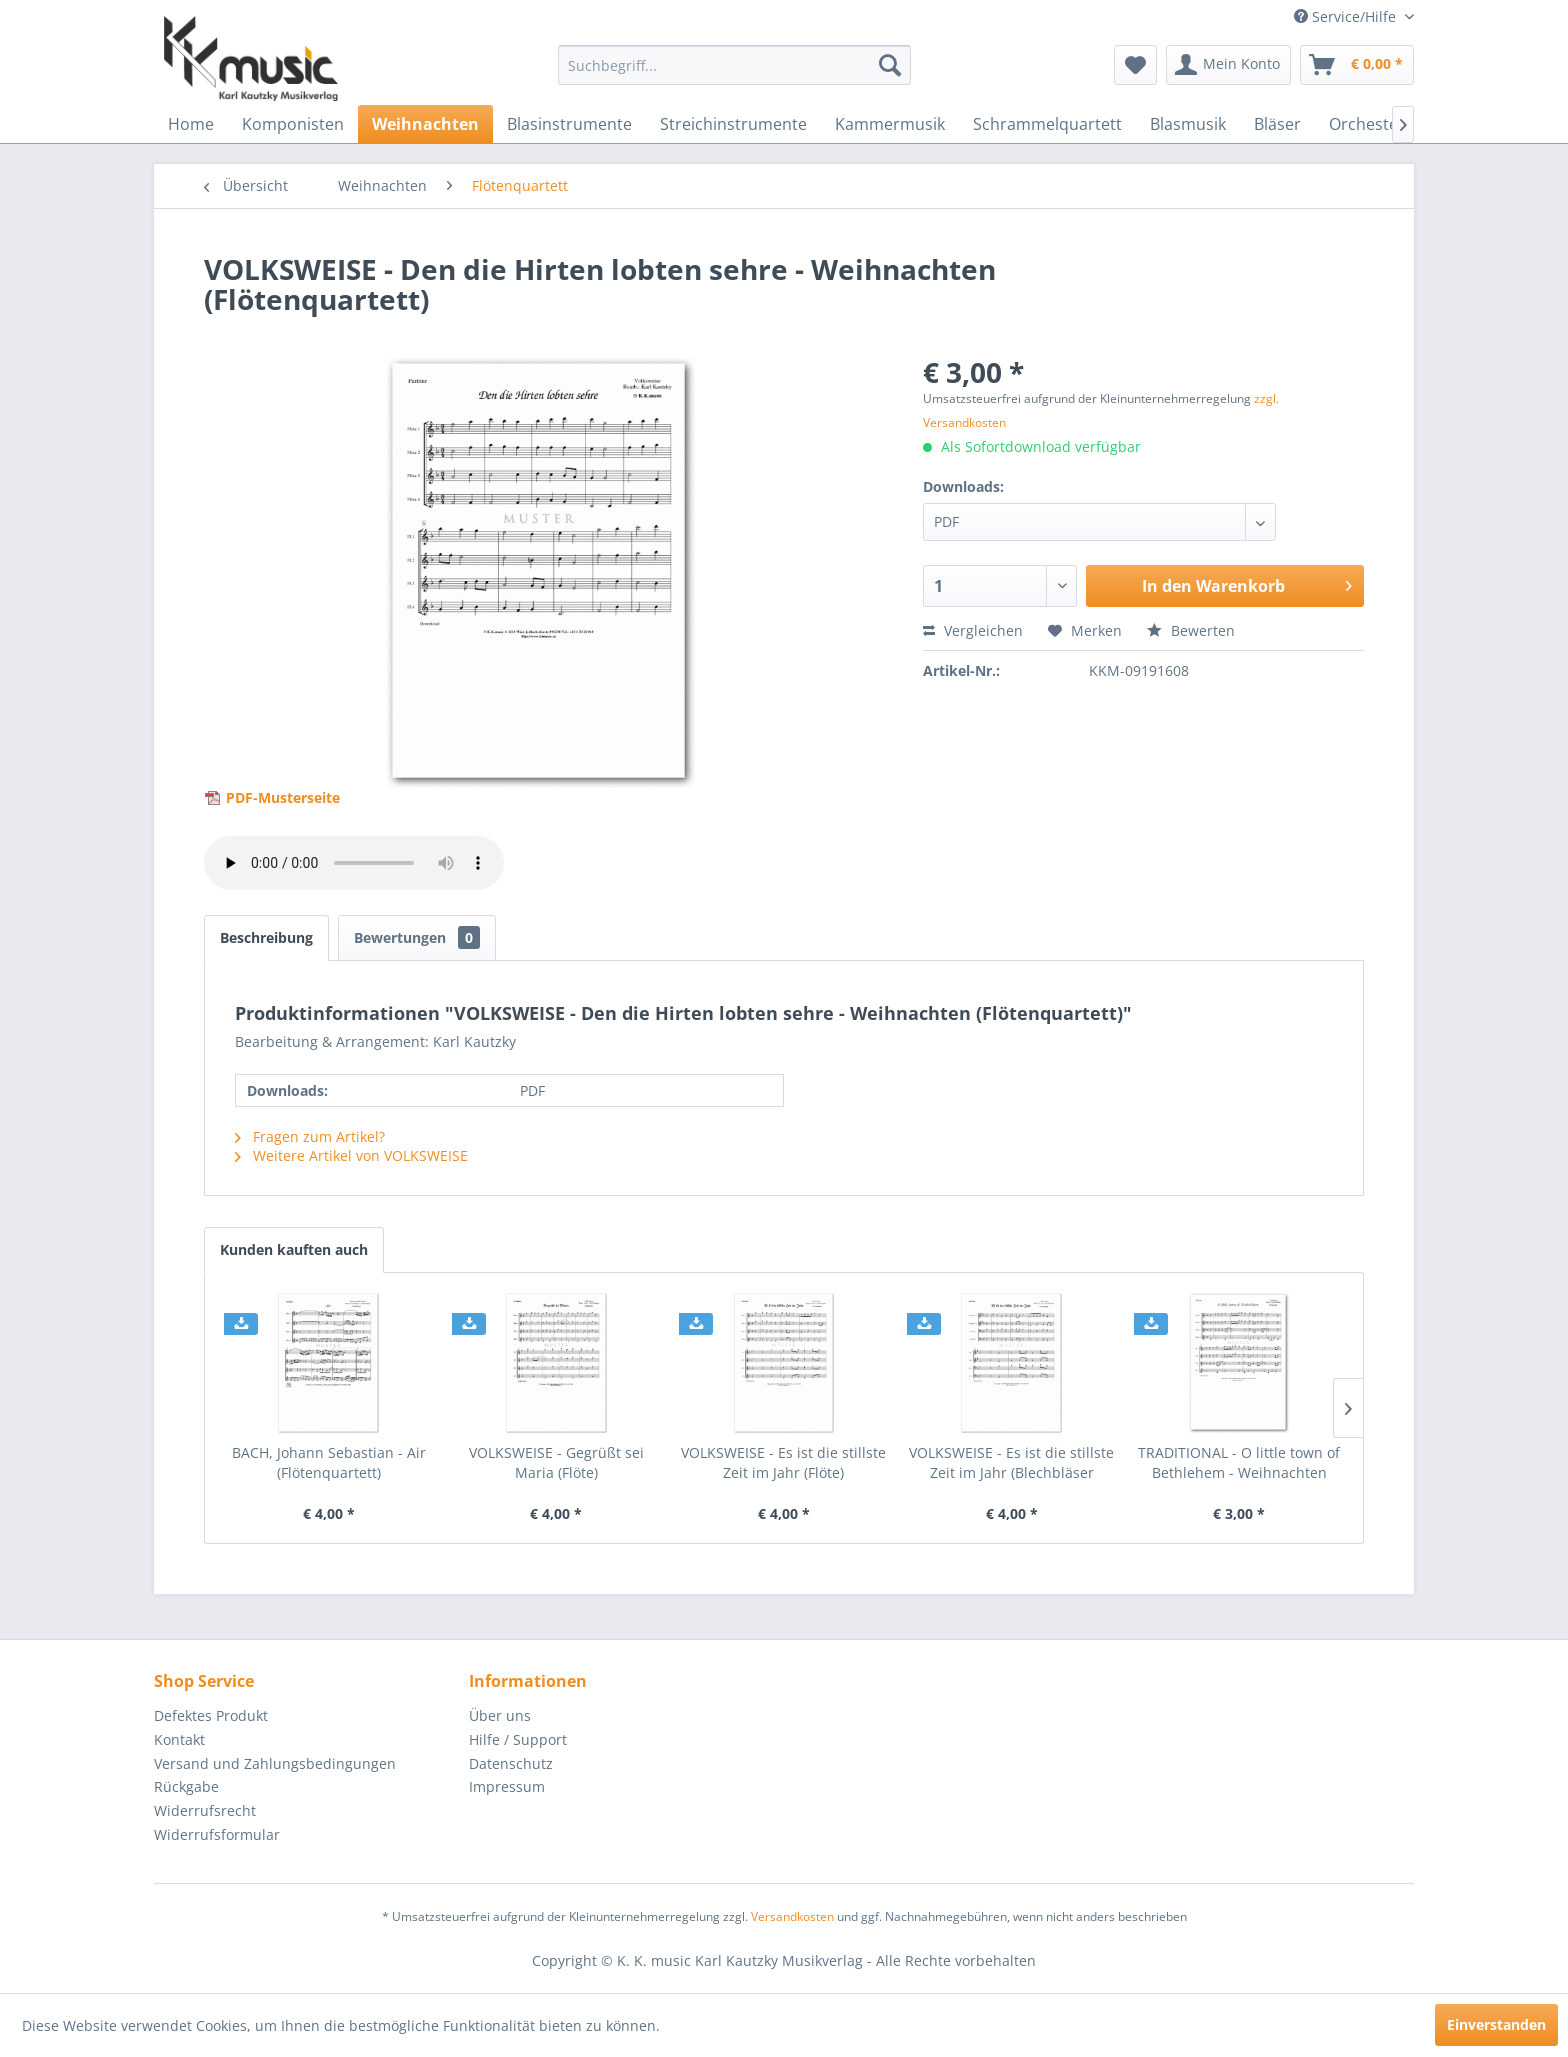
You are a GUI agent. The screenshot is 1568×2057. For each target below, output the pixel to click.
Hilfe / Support (518, 1739)
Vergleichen (973, 630)
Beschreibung (266, 937)
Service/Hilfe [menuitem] (1347, 16)
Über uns (500, 1715)
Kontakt (179, 1739)
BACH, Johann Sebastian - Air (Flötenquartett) (329, 1462)
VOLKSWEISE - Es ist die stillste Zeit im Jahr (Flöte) (783, 1462)
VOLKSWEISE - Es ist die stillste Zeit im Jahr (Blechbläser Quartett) (1011, 1463)
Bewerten (1191, 630)
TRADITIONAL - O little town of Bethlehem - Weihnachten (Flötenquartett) (1239, 1463)
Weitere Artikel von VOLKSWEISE (351, 1155)
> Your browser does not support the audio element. (354, 863)
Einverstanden (1496, 2024)
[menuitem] (734, 65)
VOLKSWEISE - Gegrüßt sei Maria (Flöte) (556, 1462)
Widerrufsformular (217, 1834)
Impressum (507, 1786)
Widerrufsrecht (205, 1810)
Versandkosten (792, 1916)
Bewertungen (417, 937)
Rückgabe (186, 1786)
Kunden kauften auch (294, 1249)
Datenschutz (511, 1763)
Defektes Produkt (211, 1715)
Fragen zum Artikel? (310, 1136)
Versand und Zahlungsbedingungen (275, 1763)
